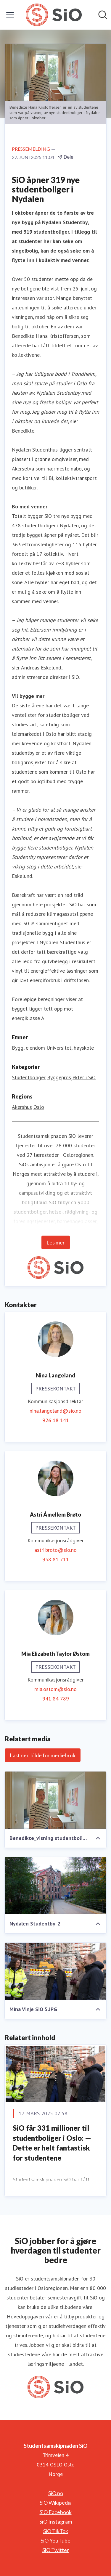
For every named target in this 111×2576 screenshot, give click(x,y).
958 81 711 (55, 1559)
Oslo (38, 1107)
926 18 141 (55, 1420)
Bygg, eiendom (28, 1047)
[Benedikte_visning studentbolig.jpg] (55, 1800)
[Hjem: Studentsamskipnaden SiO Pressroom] (54, 15)
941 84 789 (55, 1698)
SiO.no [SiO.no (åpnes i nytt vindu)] (55, 2493)
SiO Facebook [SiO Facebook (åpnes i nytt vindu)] (56, 2512)
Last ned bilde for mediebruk (42, 1755)
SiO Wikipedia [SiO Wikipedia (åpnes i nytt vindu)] (56, 2502)
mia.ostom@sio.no (55, 1689)
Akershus (22, 1107)
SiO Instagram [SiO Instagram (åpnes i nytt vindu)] (55, 2521)
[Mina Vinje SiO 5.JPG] (55, 1971)
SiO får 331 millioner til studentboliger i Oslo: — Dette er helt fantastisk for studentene (52, 2143)
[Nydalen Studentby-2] (55, 1885)
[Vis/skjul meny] (10, 15)
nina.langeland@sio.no (55, 1410)
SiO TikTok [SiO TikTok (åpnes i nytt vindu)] (55, 2531)
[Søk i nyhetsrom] (102, 15)
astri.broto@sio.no (55, 1549)
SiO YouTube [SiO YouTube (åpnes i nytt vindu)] (55, 2540)
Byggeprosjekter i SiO (71, 1077)
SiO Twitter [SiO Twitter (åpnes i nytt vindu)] (55, 2550)
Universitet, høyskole (70, 1047)
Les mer (55, 1242)
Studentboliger (29, 1077)
